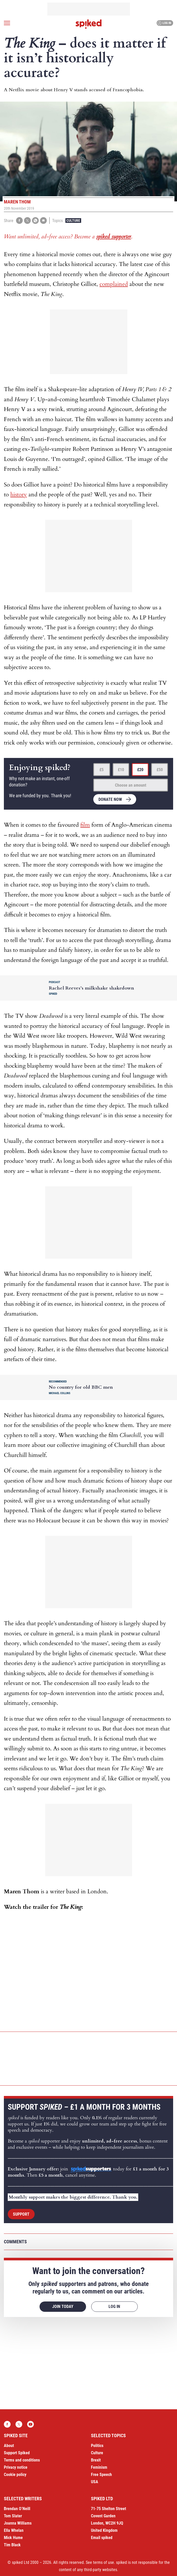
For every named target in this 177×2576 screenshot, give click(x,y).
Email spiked (101, 2537)
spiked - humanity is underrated (89, 24)
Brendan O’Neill (17, 2508)
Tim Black (12, 2544)
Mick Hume (13, 2537)
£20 (140, 769)
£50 (160, 769)
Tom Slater (13, 2515)
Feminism (99, 2467)
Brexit (96, 2460)
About (9, 2445)
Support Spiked (17, 2452)
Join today (62, 2306)
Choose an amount (130, 785)
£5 (101, 769)
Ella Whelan (14, 2530)
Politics (97, 2445)
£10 (121, 769)
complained (113, 284)
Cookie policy (15, 2474)
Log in (164, 23)
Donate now (110, 799)
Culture (73, 220)
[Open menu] (7, 23)
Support (21, 2214)
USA (94, 2481)
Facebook (7, 2424)
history (18, 494)
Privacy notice (15, 2467)
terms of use (103, 2562)
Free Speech (101, 2474)
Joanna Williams (18, 2523)
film (85, 825)
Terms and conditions (22, 2460)
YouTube (30, 2424)
